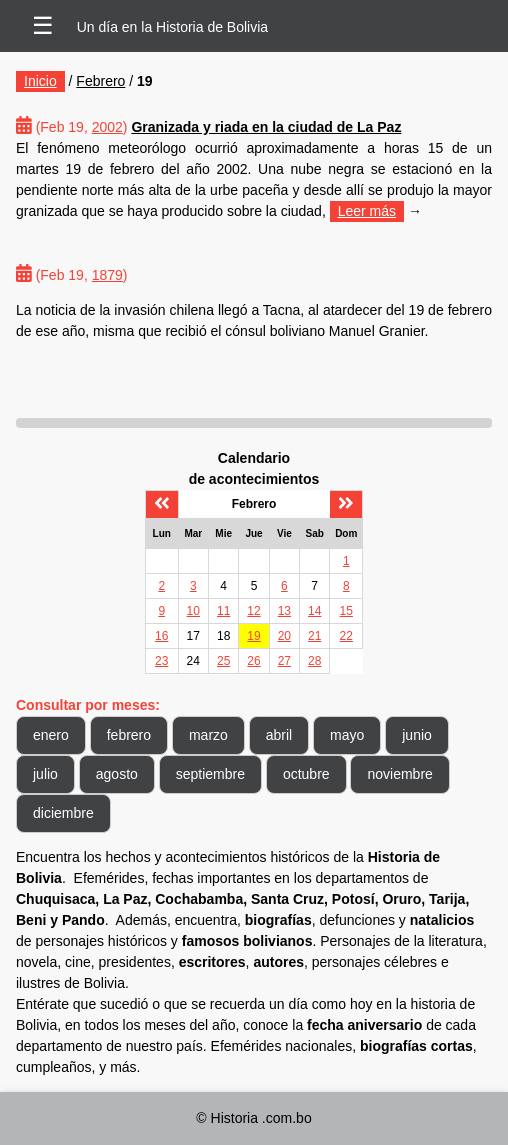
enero (51, 735)
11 (223, 611)
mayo (347, 735)
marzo (208, 735)
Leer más (367, 211)
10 (193, 611)
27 (284, 661)
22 (346, 636)
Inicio (40, 81)
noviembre (399, 774)
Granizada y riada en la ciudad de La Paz (266, 127)
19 (253, 636)
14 (314, 611)
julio (45, 774)
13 (284, 611)
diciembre (63, 813)
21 (314, 636)
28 (314, 661)
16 (161, 636)
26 (253, 661)
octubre (306, 774)
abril (279, 735)
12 (253, 611)
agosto (117, 774)
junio (417, 735)
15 (346, 611)
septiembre (210, 774)
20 (284, 636)
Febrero (100, 81)
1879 (107, 275)
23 (161, 661)
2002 (107, 127)
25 (223, 661)
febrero (129, 735)
